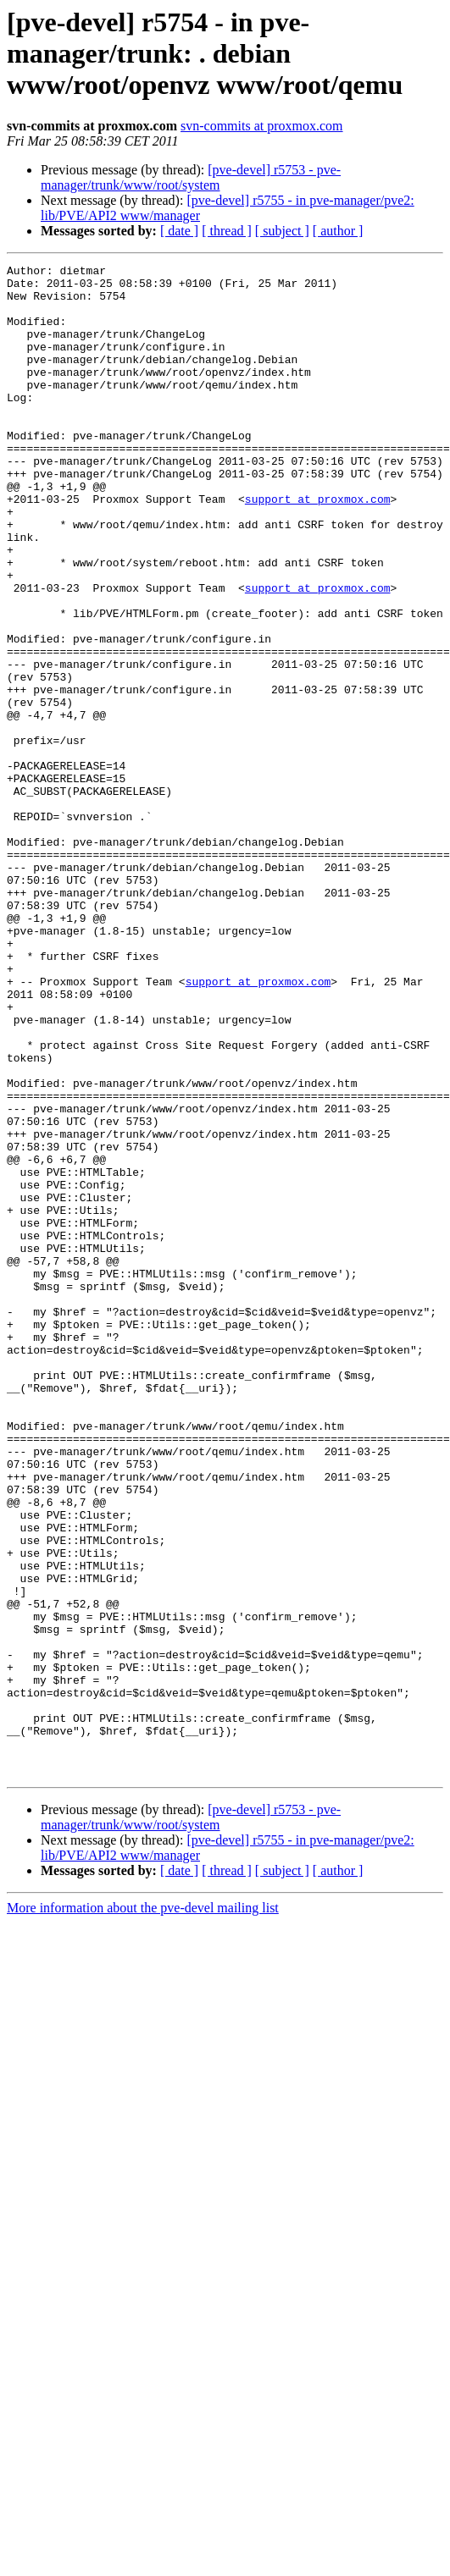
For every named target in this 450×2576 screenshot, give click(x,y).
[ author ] (338, 230)
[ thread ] (227, 230)
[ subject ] (282, 230)
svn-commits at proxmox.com (262, 126)
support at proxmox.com (318, 546)
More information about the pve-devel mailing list (143, 2210)
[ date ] (179, 230)
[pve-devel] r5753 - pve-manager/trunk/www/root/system (191, 177)
